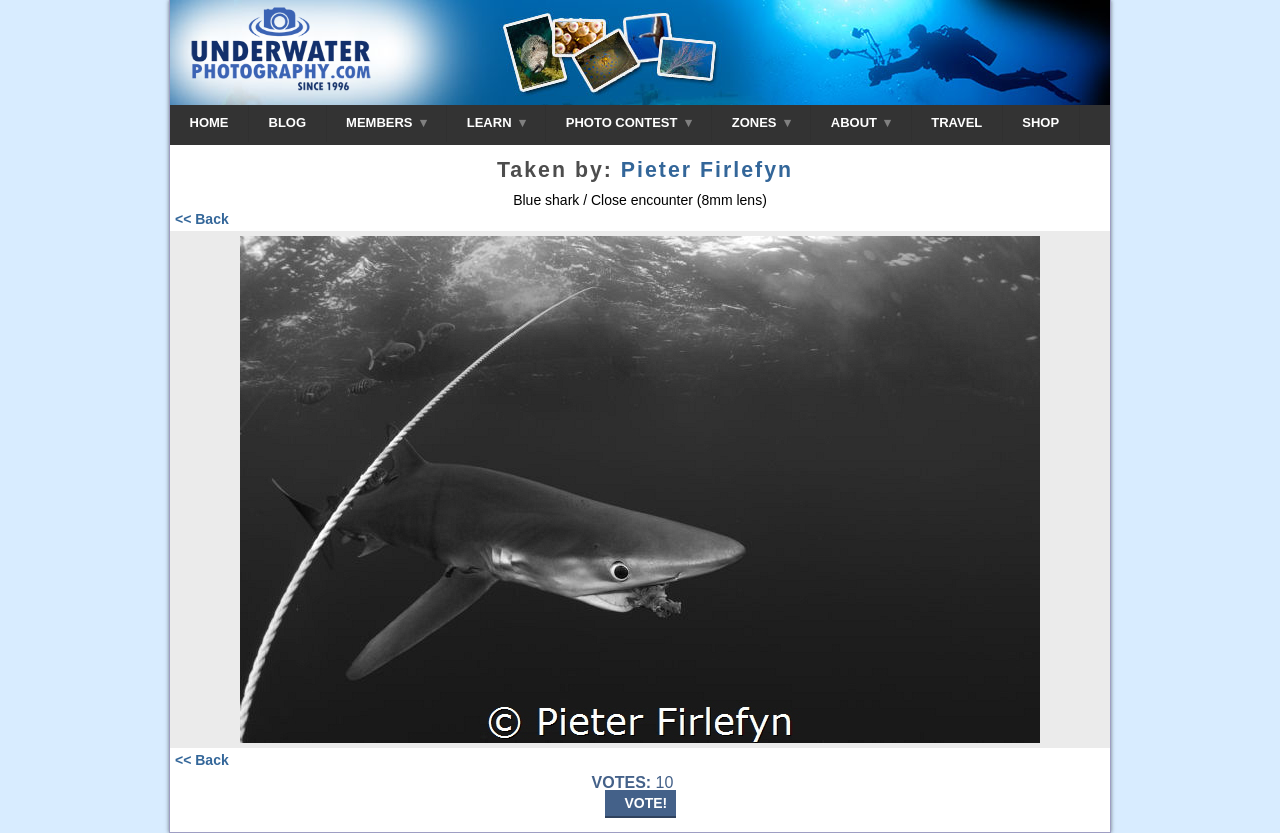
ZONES (761, 122)
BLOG (288, 122)
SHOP (1040, 122)
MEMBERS (386, 122)
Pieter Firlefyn (707, 170)
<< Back (202, 219)
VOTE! (646, 803)
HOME (209, 122)
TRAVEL (956, 122)
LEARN (496, 122)
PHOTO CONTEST (629, 122)
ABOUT (861, 122)
